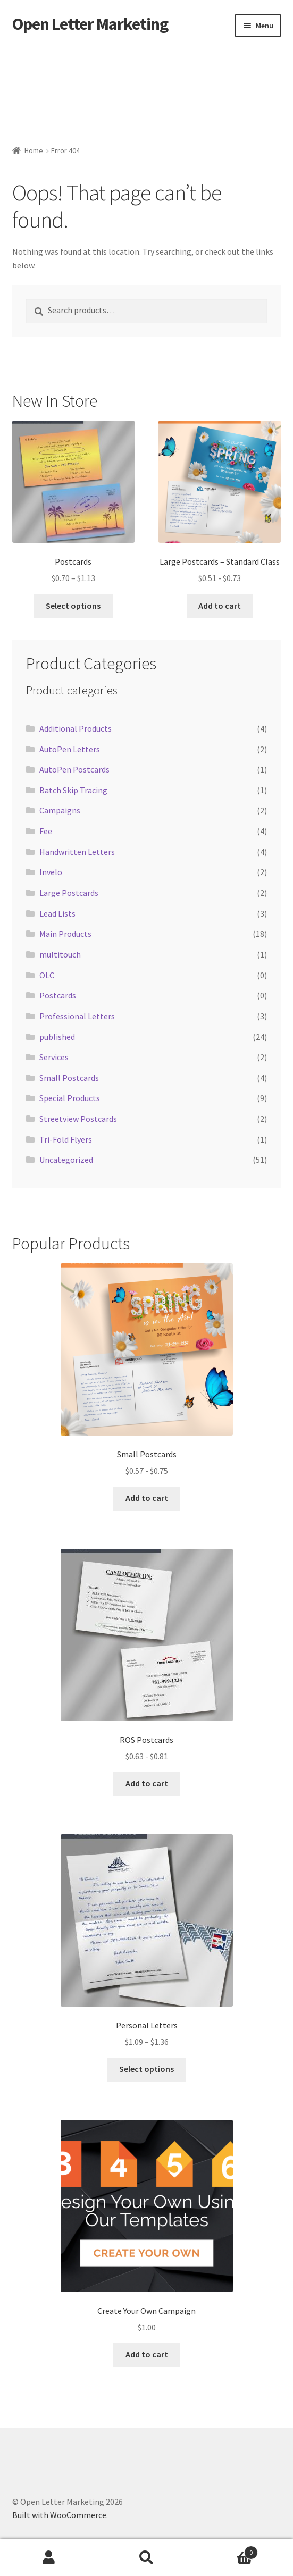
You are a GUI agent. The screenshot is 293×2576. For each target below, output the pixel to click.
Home (33, 150)
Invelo (50, 872)
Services (54, 1057)
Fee (45, 831)
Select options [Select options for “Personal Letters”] (146, 2068)
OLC (46, 975)
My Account (49, 2558)
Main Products (65, 933)
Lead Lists (57, 913)
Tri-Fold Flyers (65, 1139)
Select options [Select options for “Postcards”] (73, 605)
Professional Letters (77, 1016)
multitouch (60, 954)
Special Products (69, 1098)
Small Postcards (69, 1077)
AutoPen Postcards (74, 769)
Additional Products (75, 728)
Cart (226, 2550)
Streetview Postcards (78, 1118)
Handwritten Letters (77, 851)
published (57, 1036)
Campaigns (59, 810)
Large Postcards (68, 892)
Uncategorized (66, 1159)
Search (147, 2558)
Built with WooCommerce (59, 2515)
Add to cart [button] (219, 605)
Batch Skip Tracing (73, 790)
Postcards (57, 995)
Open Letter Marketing (90, 24)
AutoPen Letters (69, 749)
